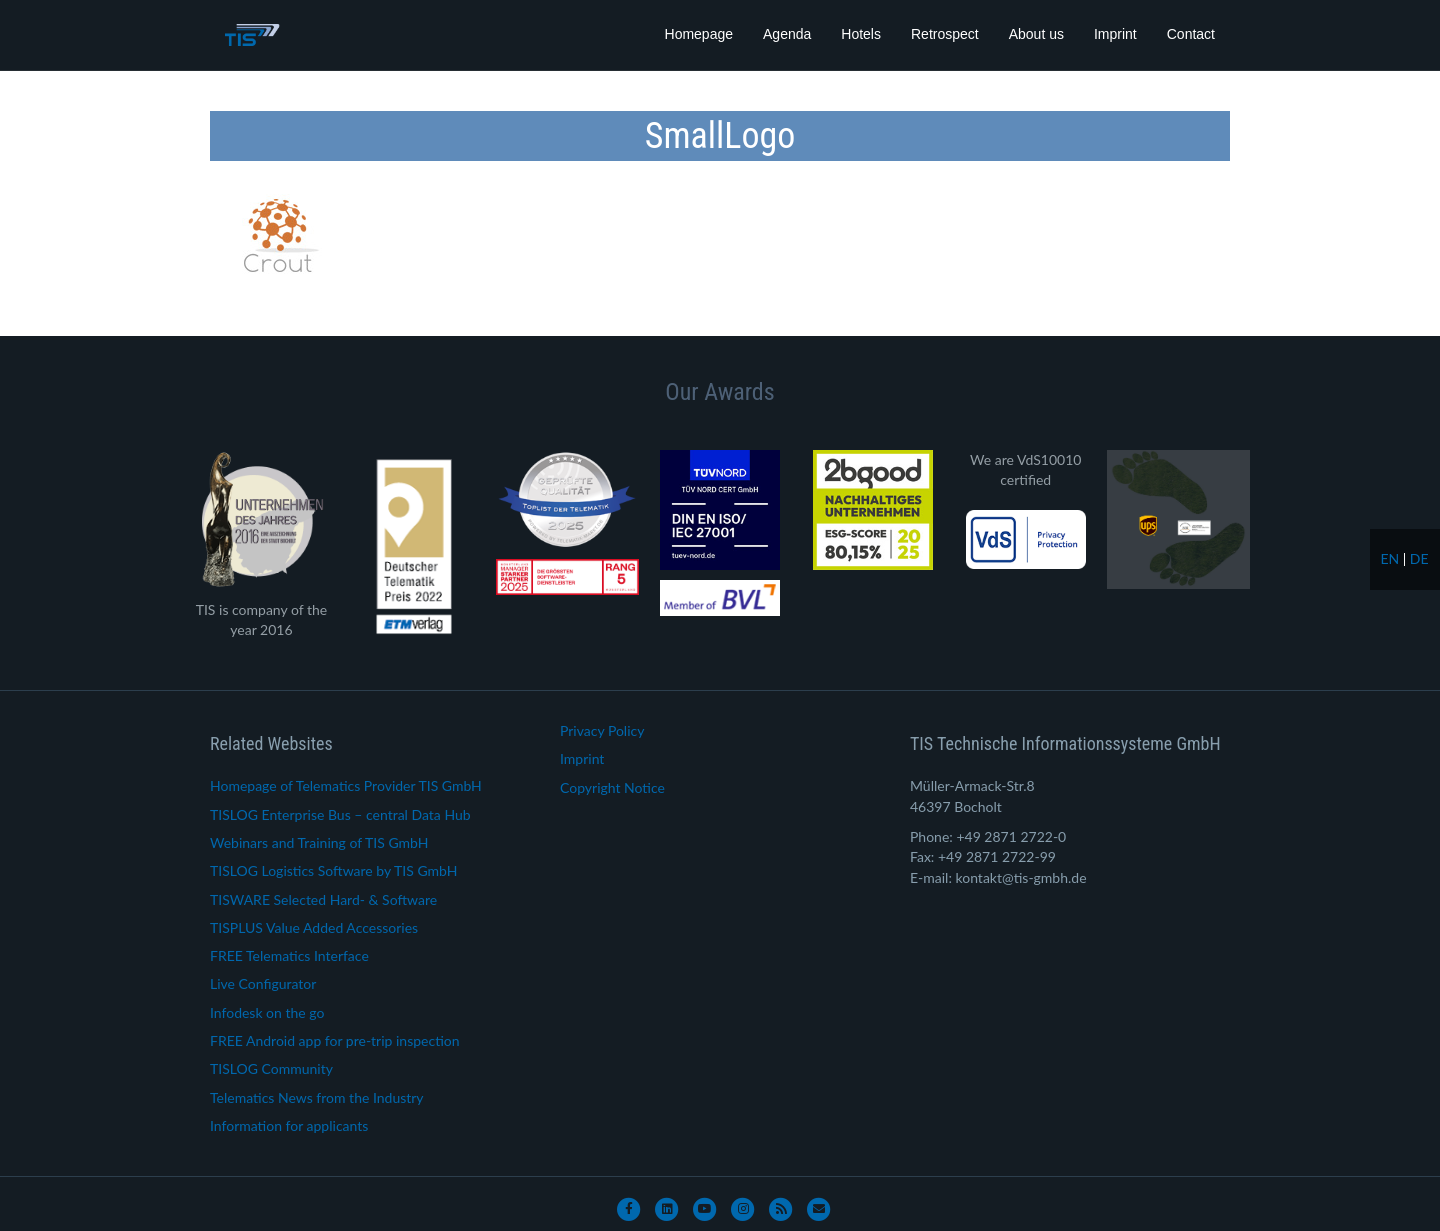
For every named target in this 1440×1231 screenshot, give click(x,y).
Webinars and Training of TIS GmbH (319, 842)
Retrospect (945, 34)
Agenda (787, 34)
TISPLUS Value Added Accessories (314, 927)
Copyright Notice (612, 787)
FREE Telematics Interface (289, 955)
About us (1036, 34)
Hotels (861, 34)
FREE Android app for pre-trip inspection (335, 1040)
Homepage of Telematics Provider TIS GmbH (346, 785)
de (1419, 558)
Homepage (699, 34)
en (1389, 558)
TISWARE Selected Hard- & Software (323, 899)
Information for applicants (289, 1125)
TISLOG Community (271, 1068)
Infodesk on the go (267, 1012)
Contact (1191, 34)
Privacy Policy (602, 730)
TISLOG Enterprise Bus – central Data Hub (340, 814)
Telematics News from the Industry (317, 1097)
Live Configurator (263, 983)
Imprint (1115, 34)
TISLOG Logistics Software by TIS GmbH (333, 870)
